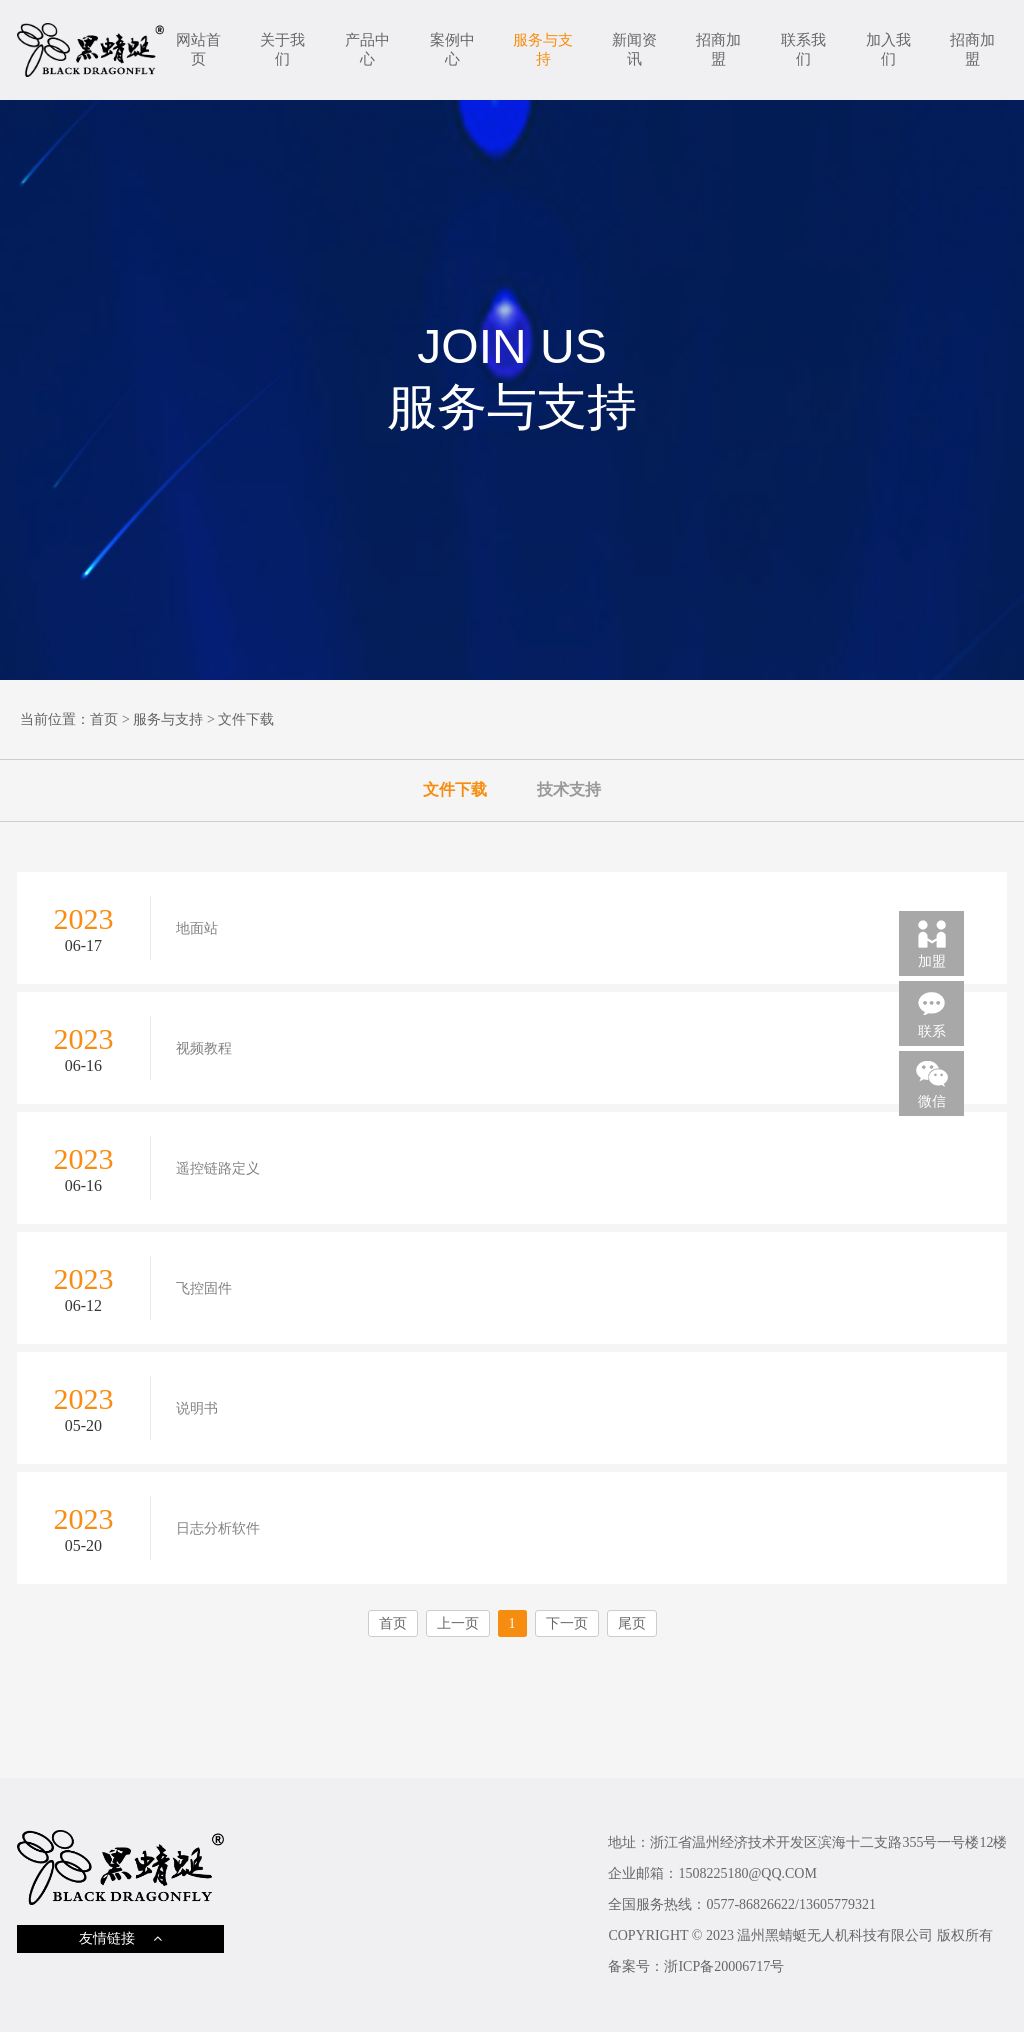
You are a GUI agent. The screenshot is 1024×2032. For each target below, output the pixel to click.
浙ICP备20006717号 (724, 1966)
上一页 (458, 1623)
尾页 (632, 1623)
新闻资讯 (634, 49)
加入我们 (888, 49)
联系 (932, 1013)
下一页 (567, 1623)
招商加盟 (718, 49)
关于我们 (282, 49)
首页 (104, 719)
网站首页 (198, 49)
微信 (932, 1083)
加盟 (932, 943)
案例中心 (452, 49)
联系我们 (803, 49)
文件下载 (246, 719)
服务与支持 (543, 49)
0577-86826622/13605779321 (791, 1904)
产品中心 (367, 49)
